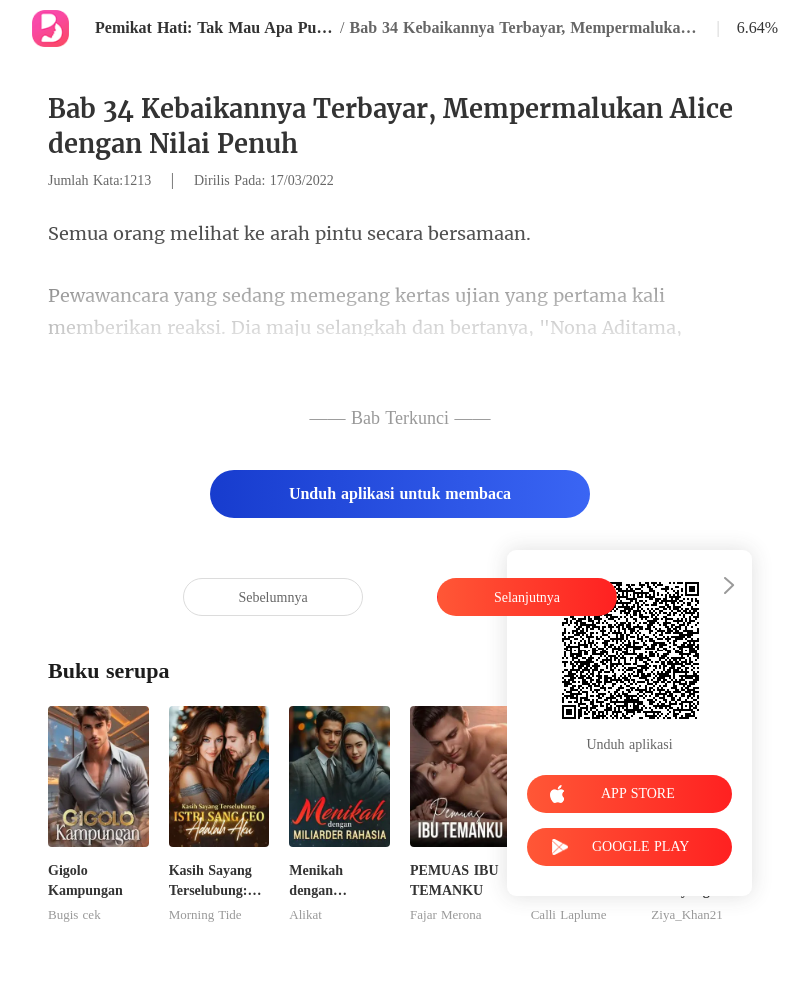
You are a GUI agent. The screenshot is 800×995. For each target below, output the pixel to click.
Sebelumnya (272, 597)
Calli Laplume (569, 915)
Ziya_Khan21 (686, 915)
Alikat (305, 915)
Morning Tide (205, 915)
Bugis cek (74, 915)
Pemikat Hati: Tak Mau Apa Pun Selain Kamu (215, 27)
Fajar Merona (445, 915)
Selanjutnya (527, 597)
